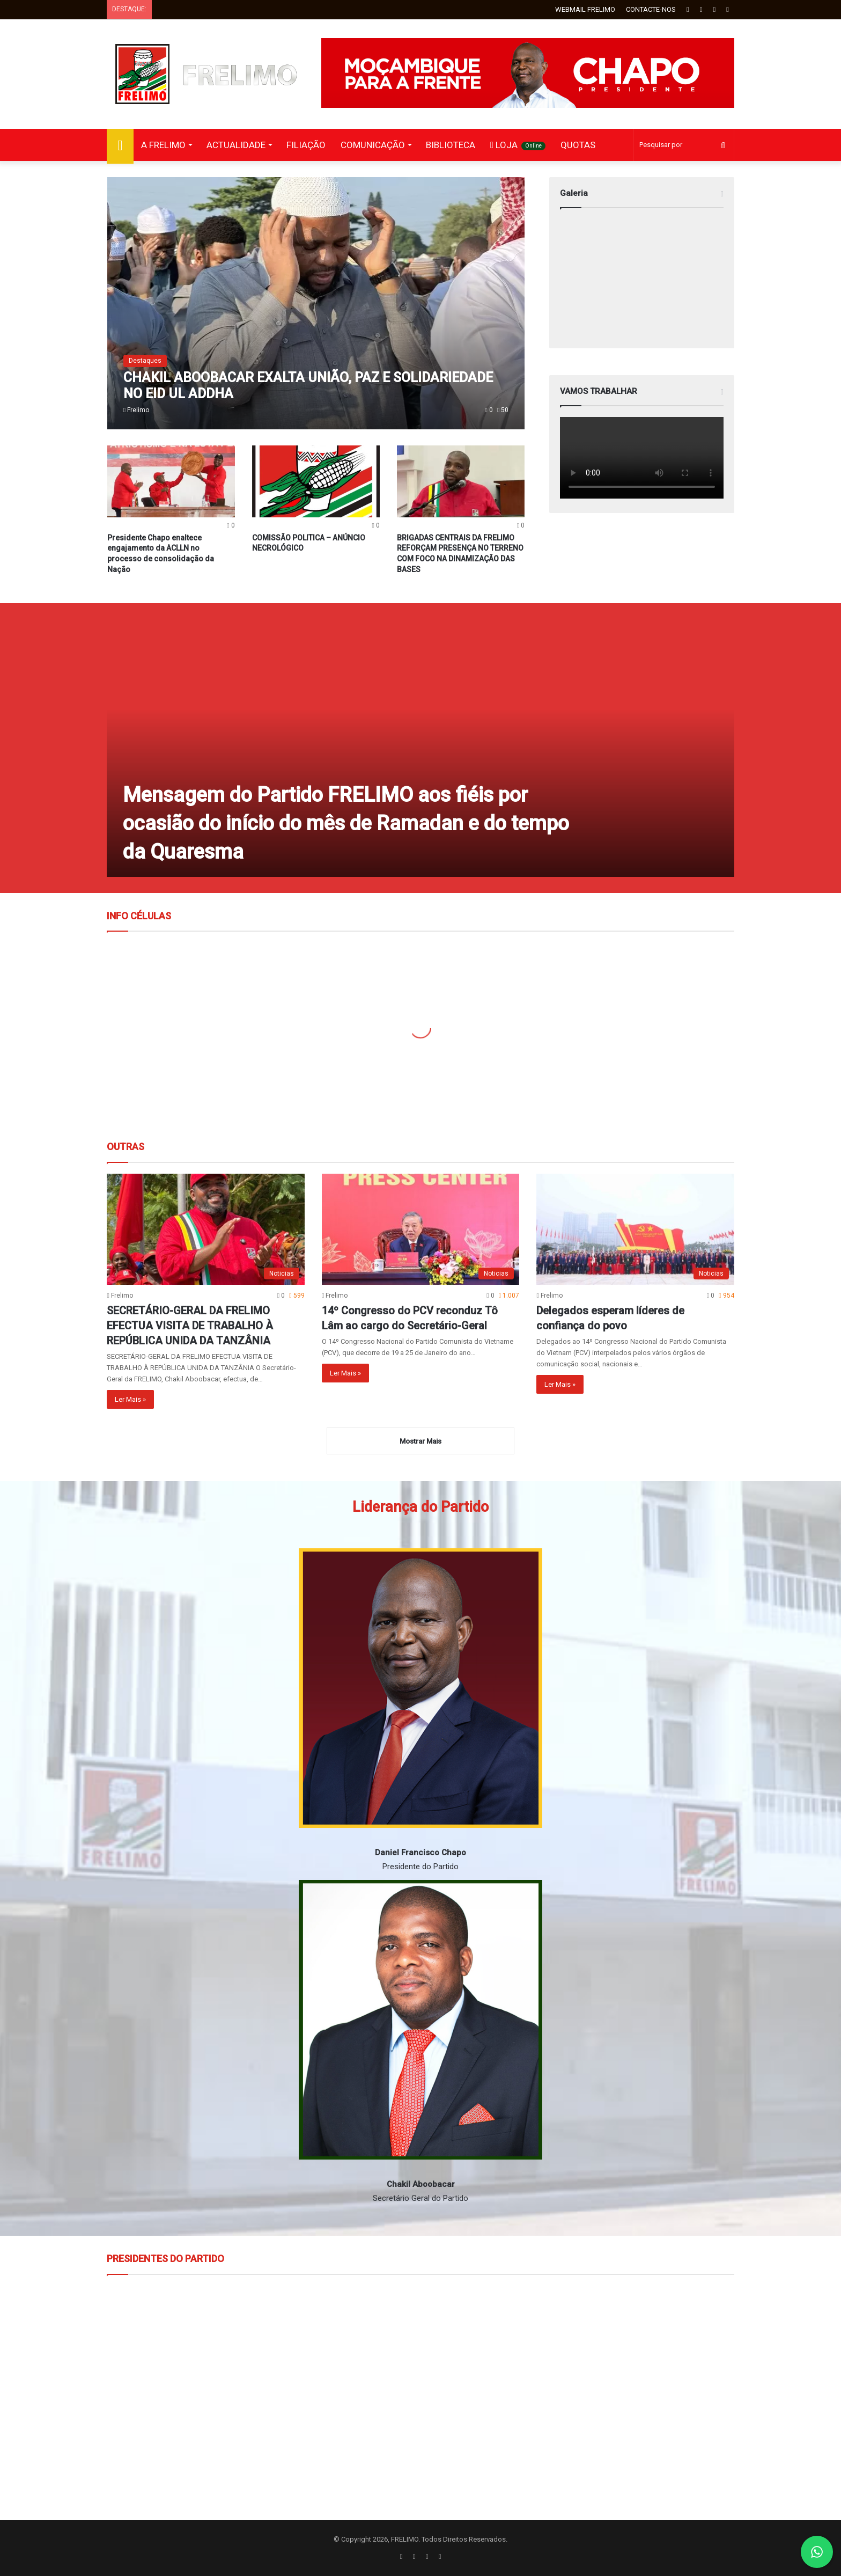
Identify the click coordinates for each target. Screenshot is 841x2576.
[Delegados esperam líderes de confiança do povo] (635, 1229)
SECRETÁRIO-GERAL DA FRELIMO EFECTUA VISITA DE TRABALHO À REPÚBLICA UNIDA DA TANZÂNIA (190, 1325)
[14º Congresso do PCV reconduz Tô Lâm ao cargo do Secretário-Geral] (420, 1229)
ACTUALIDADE (235, 145)
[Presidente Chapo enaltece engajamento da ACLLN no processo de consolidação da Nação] (171, 481)
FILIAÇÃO (306, 145)
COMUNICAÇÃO (373, 145)
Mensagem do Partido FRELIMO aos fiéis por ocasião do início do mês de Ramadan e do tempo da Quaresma (346, 823)
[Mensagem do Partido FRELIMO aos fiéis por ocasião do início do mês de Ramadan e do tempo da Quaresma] (420, 748)
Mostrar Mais (420, 1441)
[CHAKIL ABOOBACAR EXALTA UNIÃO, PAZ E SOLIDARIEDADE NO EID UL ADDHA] (316, 303)
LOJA (517, 145)
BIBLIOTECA (450, 145)
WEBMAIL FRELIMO (585, 9)
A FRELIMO (163, 145)
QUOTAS (577, 145)
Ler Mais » (130, 1399)
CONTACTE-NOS (651, 9)
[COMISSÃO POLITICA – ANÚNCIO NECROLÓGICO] (316, 481)
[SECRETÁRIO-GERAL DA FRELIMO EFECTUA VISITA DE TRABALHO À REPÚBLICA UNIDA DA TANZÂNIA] (205, 1229)
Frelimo (138, 410)
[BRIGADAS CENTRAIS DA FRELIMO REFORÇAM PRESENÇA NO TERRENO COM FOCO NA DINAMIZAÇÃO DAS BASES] (461, 481)
